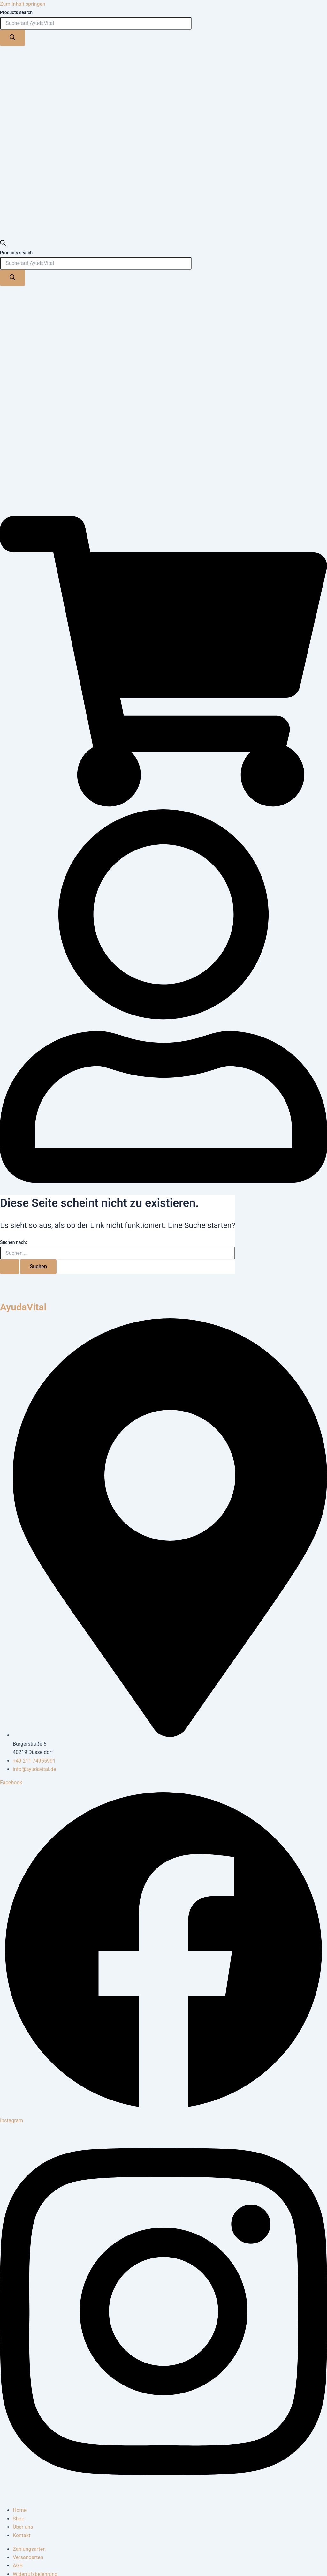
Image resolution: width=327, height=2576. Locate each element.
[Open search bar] (3, 244)
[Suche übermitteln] (9, 1266)
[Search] (12, 38)
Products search (16, 12)
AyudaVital (23, 1307)
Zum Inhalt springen (22, 4)
